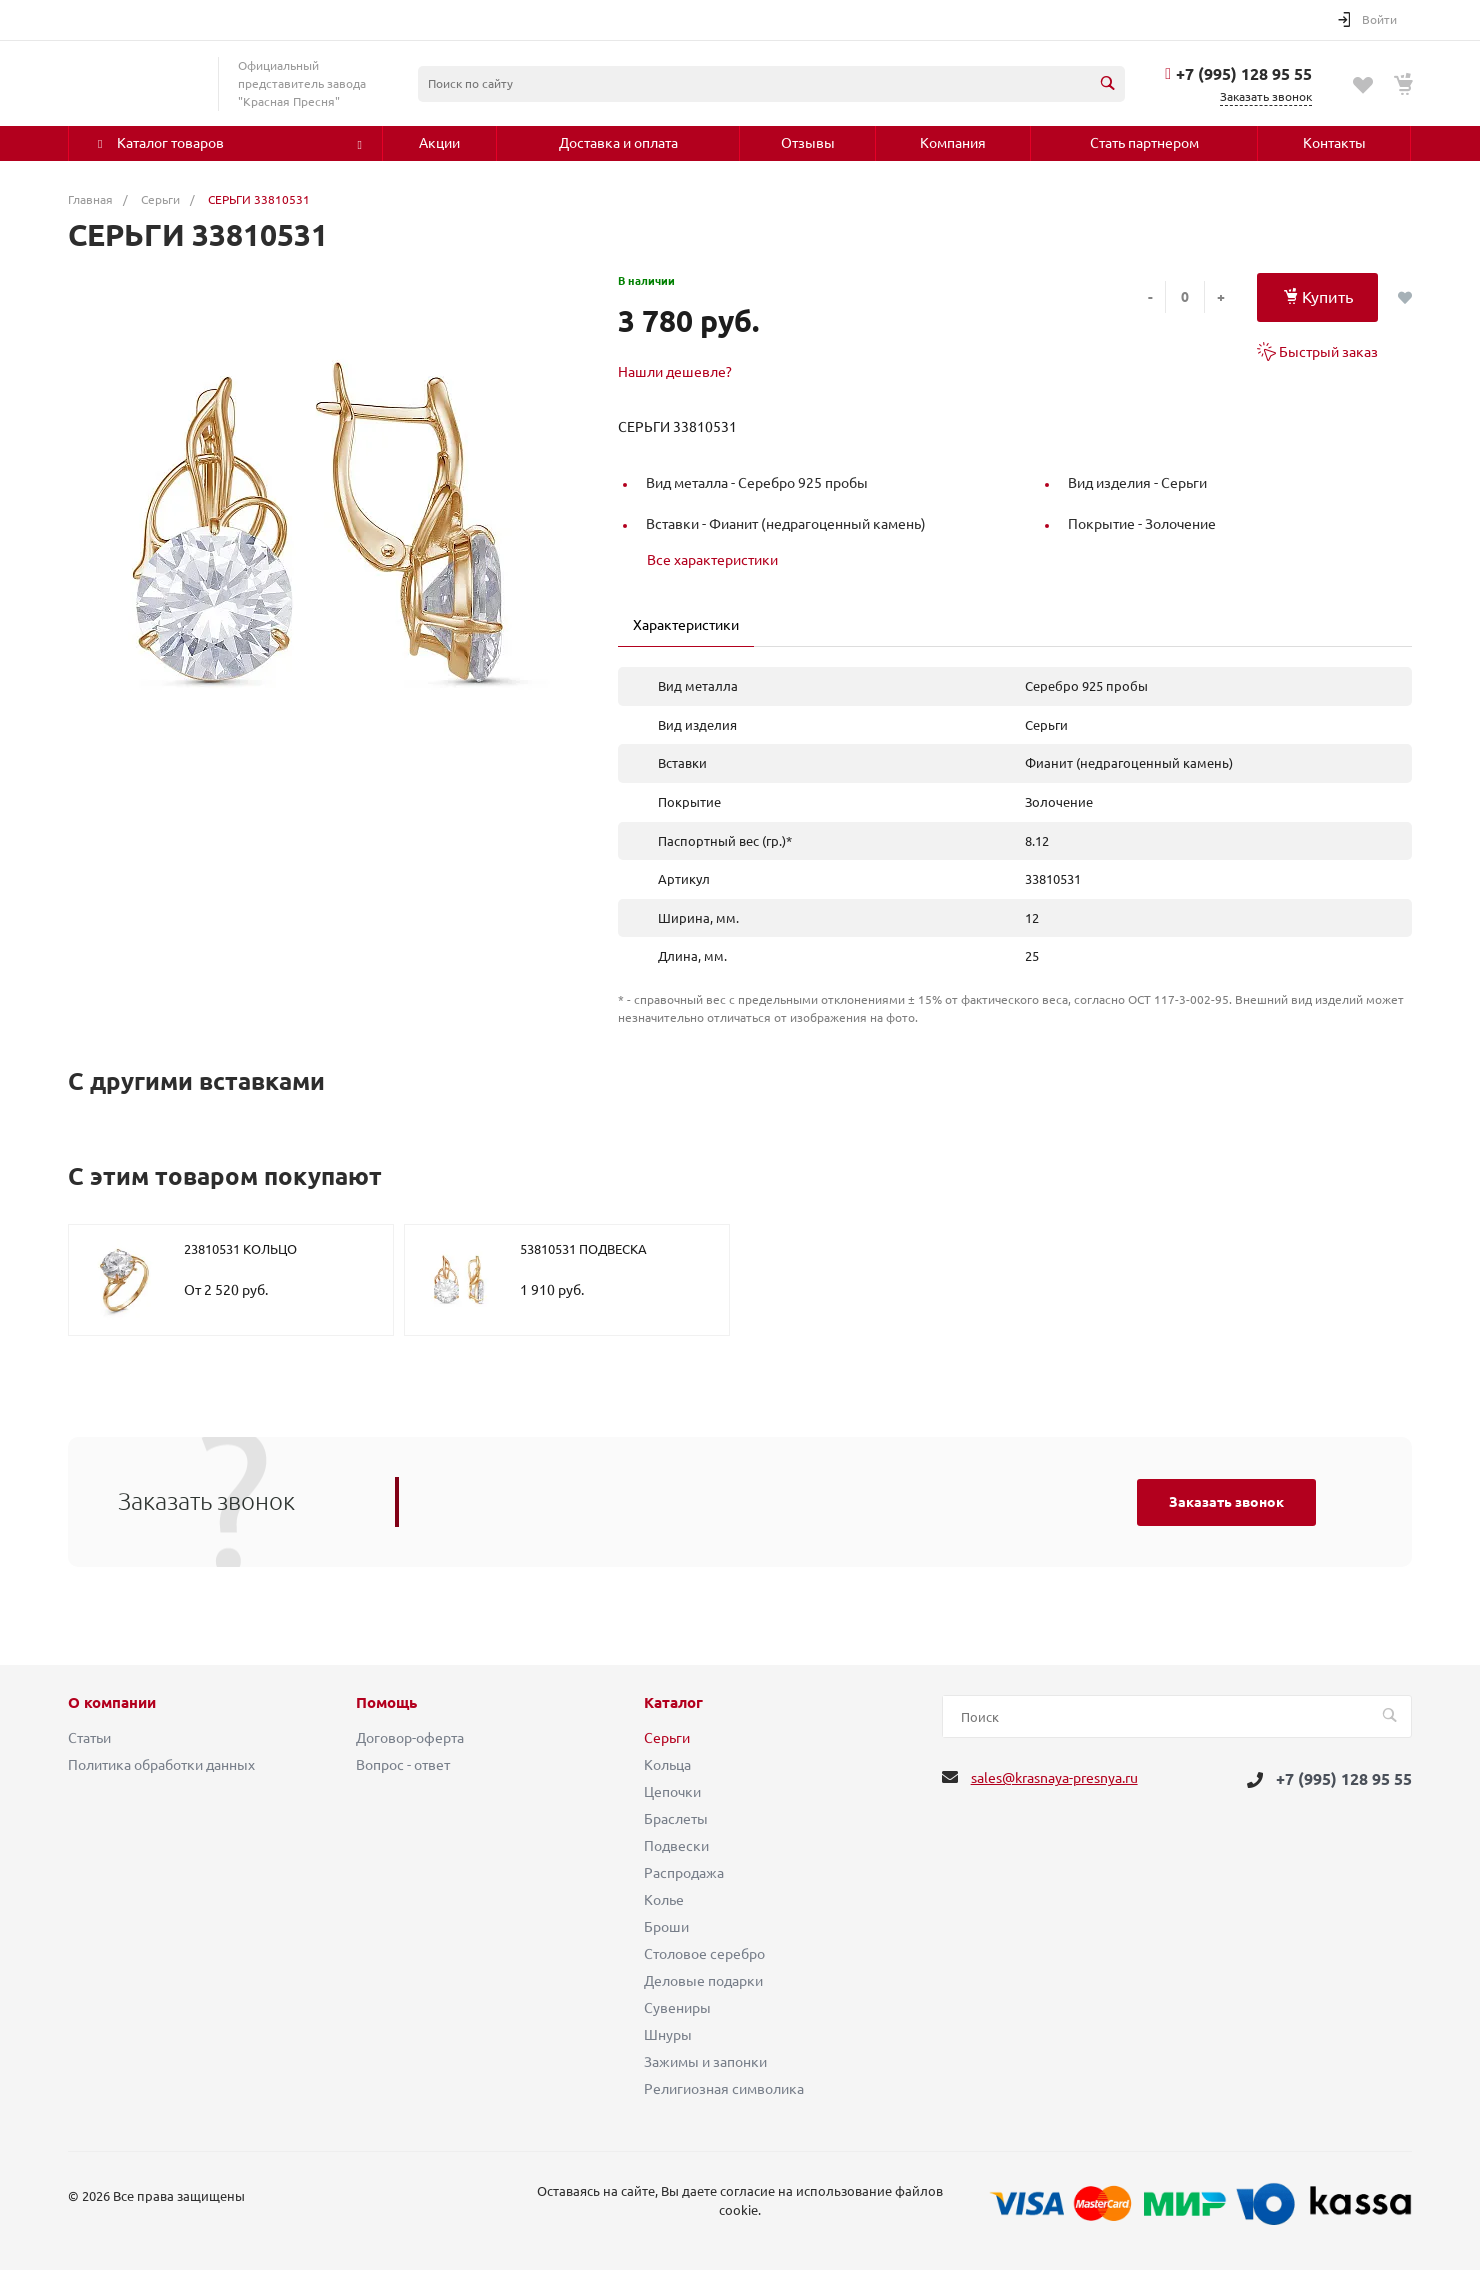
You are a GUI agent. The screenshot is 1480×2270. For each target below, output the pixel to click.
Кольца (667, 1765)
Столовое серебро (704, 1954)
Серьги (667, 1738)
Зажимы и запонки (705, 2062)
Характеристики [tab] (686, 625)
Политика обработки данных (161, 1765)
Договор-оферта (410, 1738)
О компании (112, 1703)
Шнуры (668, 2035)
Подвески (676, 1846)
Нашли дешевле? (675, 372)
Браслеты (676, 1819)
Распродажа (684, 1873)
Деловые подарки (703, 1981)
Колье (664, 1900)
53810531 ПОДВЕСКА (583, 1249)
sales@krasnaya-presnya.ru (1054, 1778)
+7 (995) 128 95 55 (1244, 74)
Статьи (89, 1738)
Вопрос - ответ (403, 1765)
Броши (666, 1927)
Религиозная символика (724, 2089)
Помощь (386, 1703)
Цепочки (672, 1792)
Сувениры (677, 2008)
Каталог (673, 1703)
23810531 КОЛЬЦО (240, 1249)
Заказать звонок (1226, 1502)
